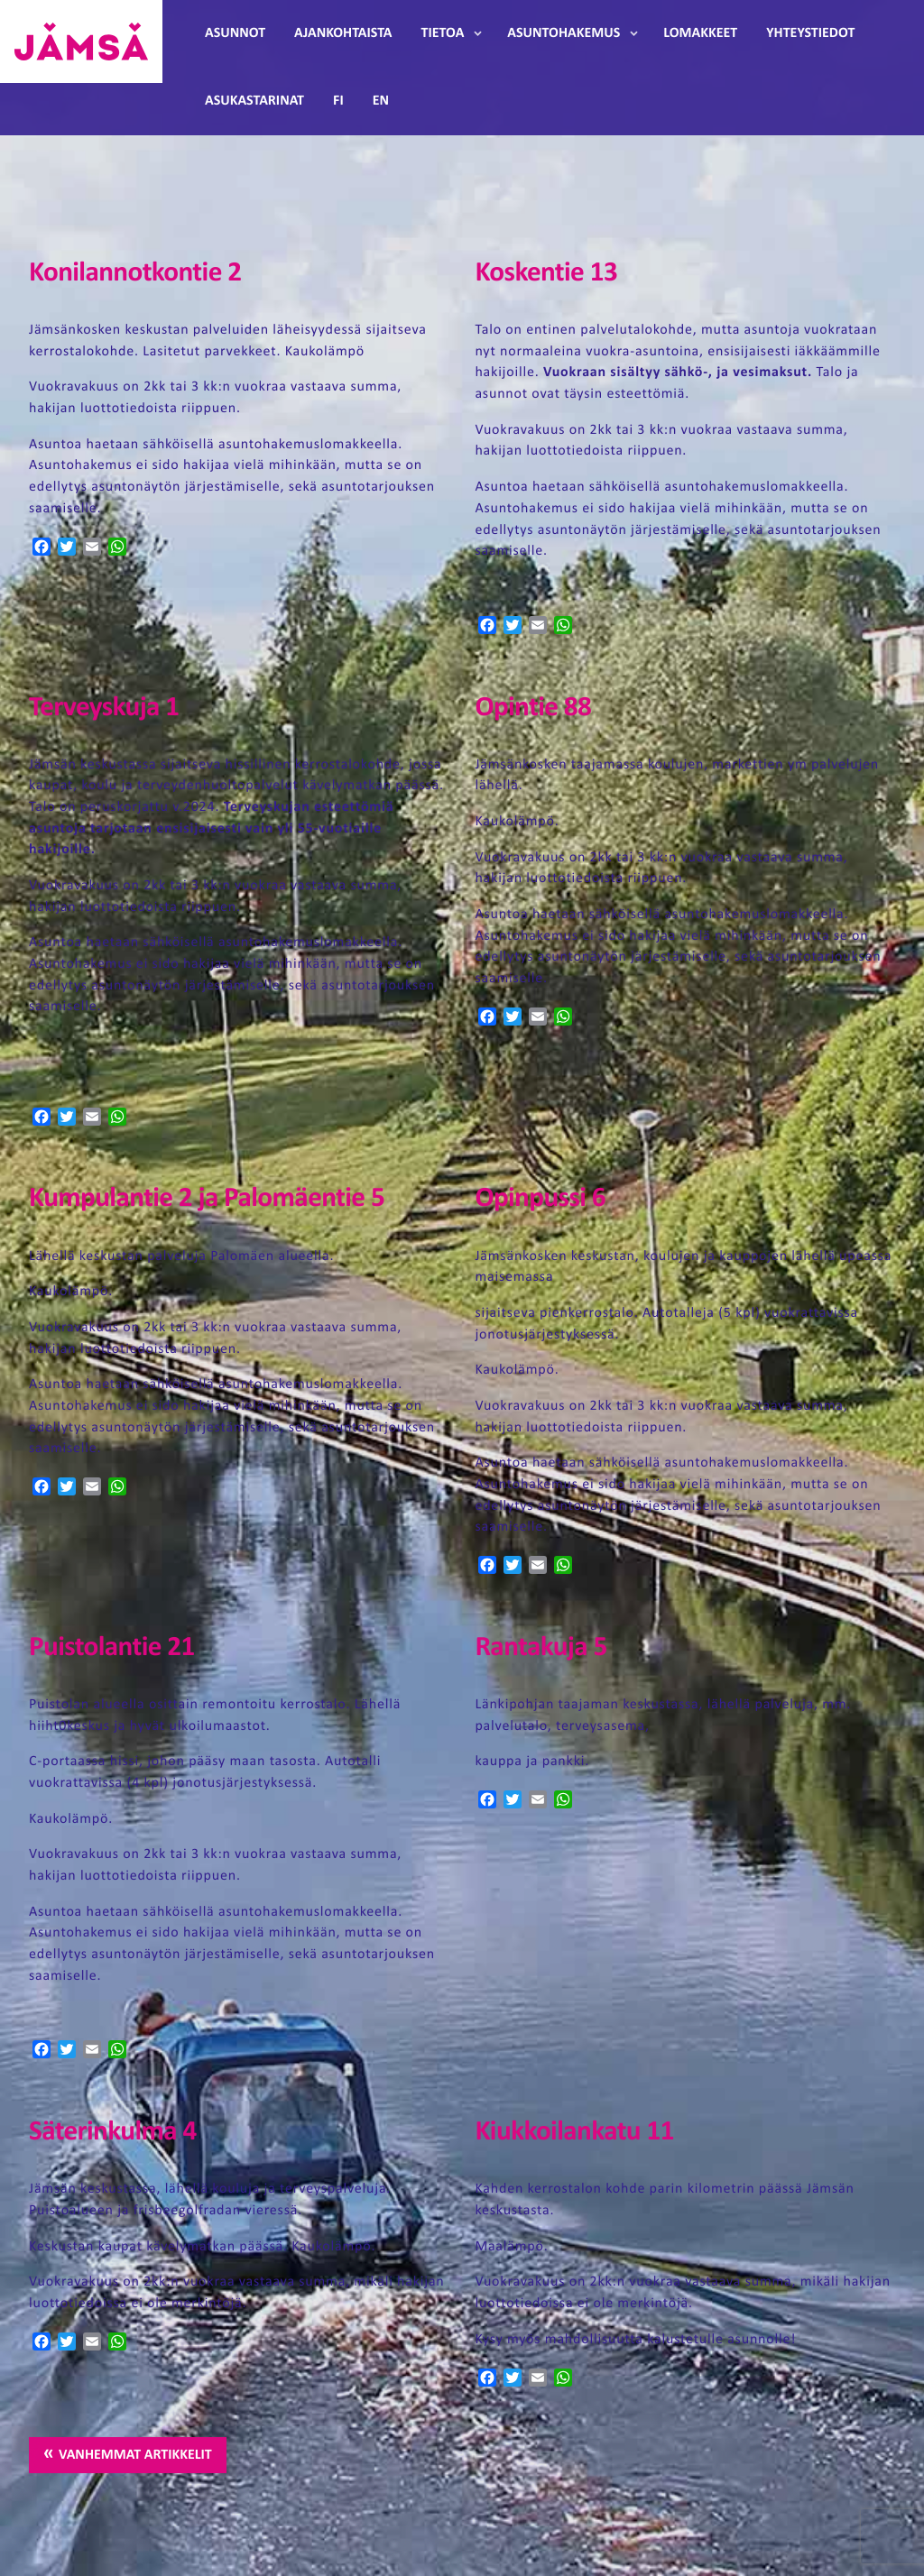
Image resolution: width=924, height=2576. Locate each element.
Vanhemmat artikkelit (135, 2455)
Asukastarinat (254, 101)
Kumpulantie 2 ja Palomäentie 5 (206, 1199)
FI (338, 101)
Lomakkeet (700, 33)
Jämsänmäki (81, 41)
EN (381, 101)
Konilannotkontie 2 (135, 274)
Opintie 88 (533, 708)
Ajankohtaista (343, 33)
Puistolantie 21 (112, 1648)
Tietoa (443, 33)
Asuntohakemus (563, 33)
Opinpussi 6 (540, 1199)
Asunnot (235, 33)
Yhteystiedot (810, 33)
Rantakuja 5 (540, 1648)
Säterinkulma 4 (113, 2133)
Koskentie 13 (546, 274)
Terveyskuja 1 (104, 708)
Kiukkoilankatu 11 (574, 2133)
